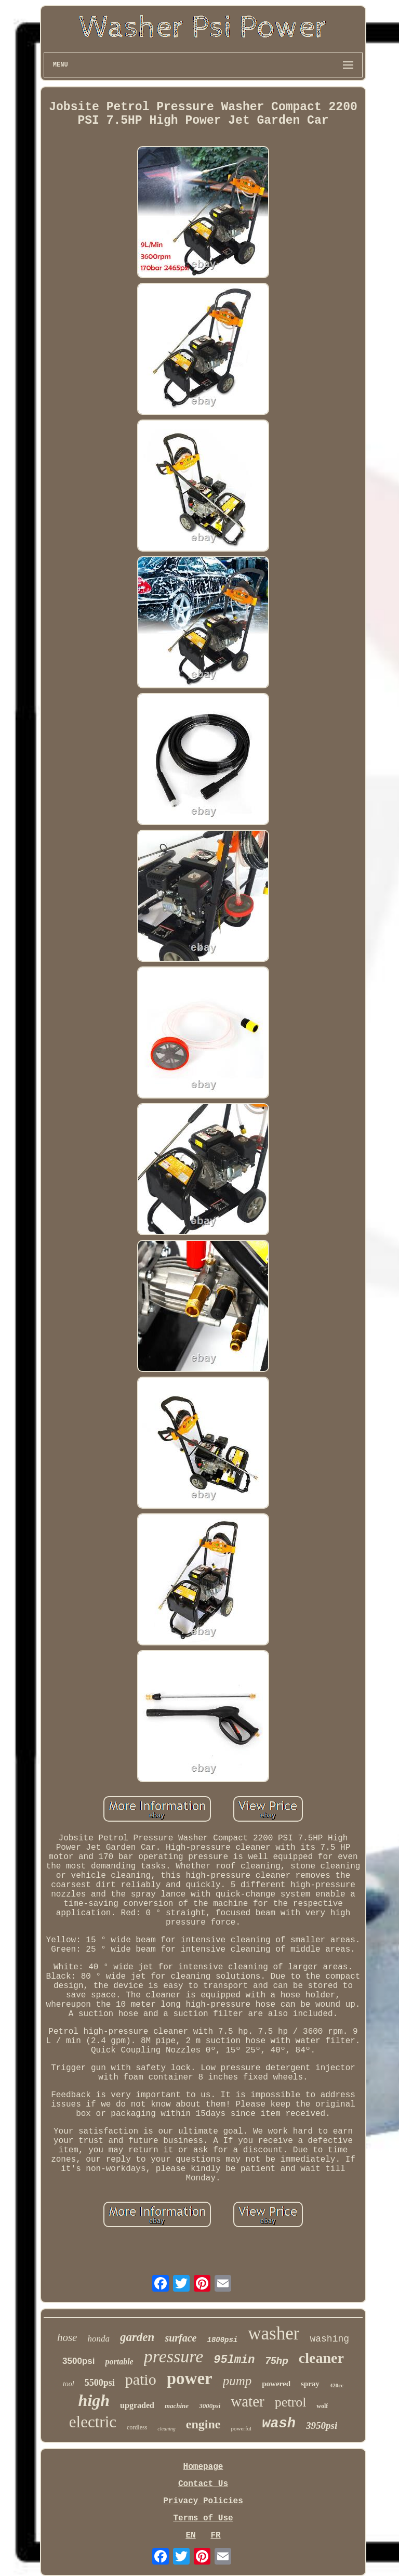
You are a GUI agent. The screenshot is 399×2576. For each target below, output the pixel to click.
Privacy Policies (203, 2501)
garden (137, 2337)
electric (92, 2422)
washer (273, 2333)
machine (177, 2406)
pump (237, 2381)
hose (67, 2337)
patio (140, 2379)
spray (310, 2383)
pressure (174, 2356)
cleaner (321, 2358)
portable (119, 2361)
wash (279, 2423)
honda (98, 2339)
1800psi (222, 2340)
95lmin (234, 2359)
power (189, 2378)
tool (68, 2384)
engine (203, 2424)
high (94, 2400)
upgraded (137, 2405)
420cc (336, 2385)
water (247, 2401)
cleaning (166, 2428)
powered (276, 2383)
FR (215, 2535)
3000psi (209, 2406)
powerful (241, 2428)
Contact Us (203, 2484)
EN (190, 2535)
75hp (276, 2360)
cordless (137, 2427)
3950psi (321, 2425)
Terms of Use (203, 2518)
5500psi (100, 2382)
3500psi (78, 2361)
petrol (291, 2402)
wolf (322, 2406)
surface (180, 2338)
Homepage (203, 2467)
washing (329, 2339)
